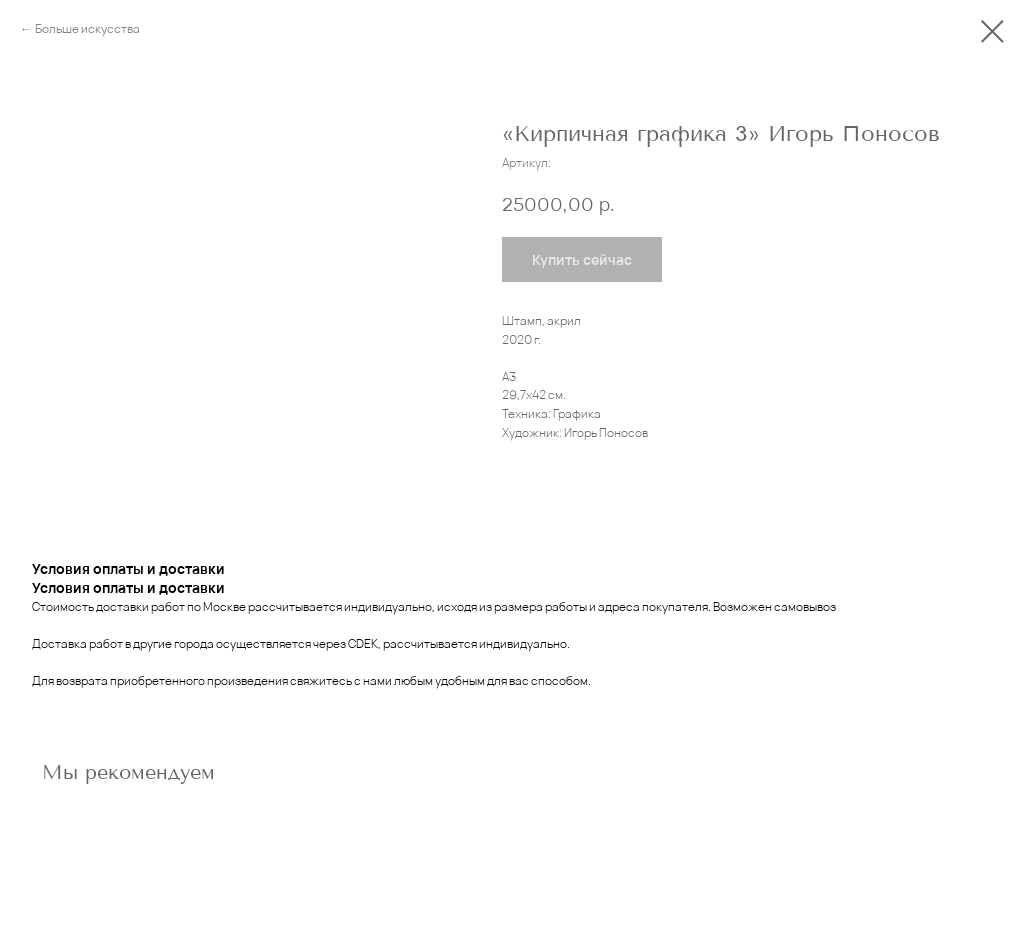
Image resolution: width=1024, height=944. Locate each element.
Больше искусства (87, 28)
